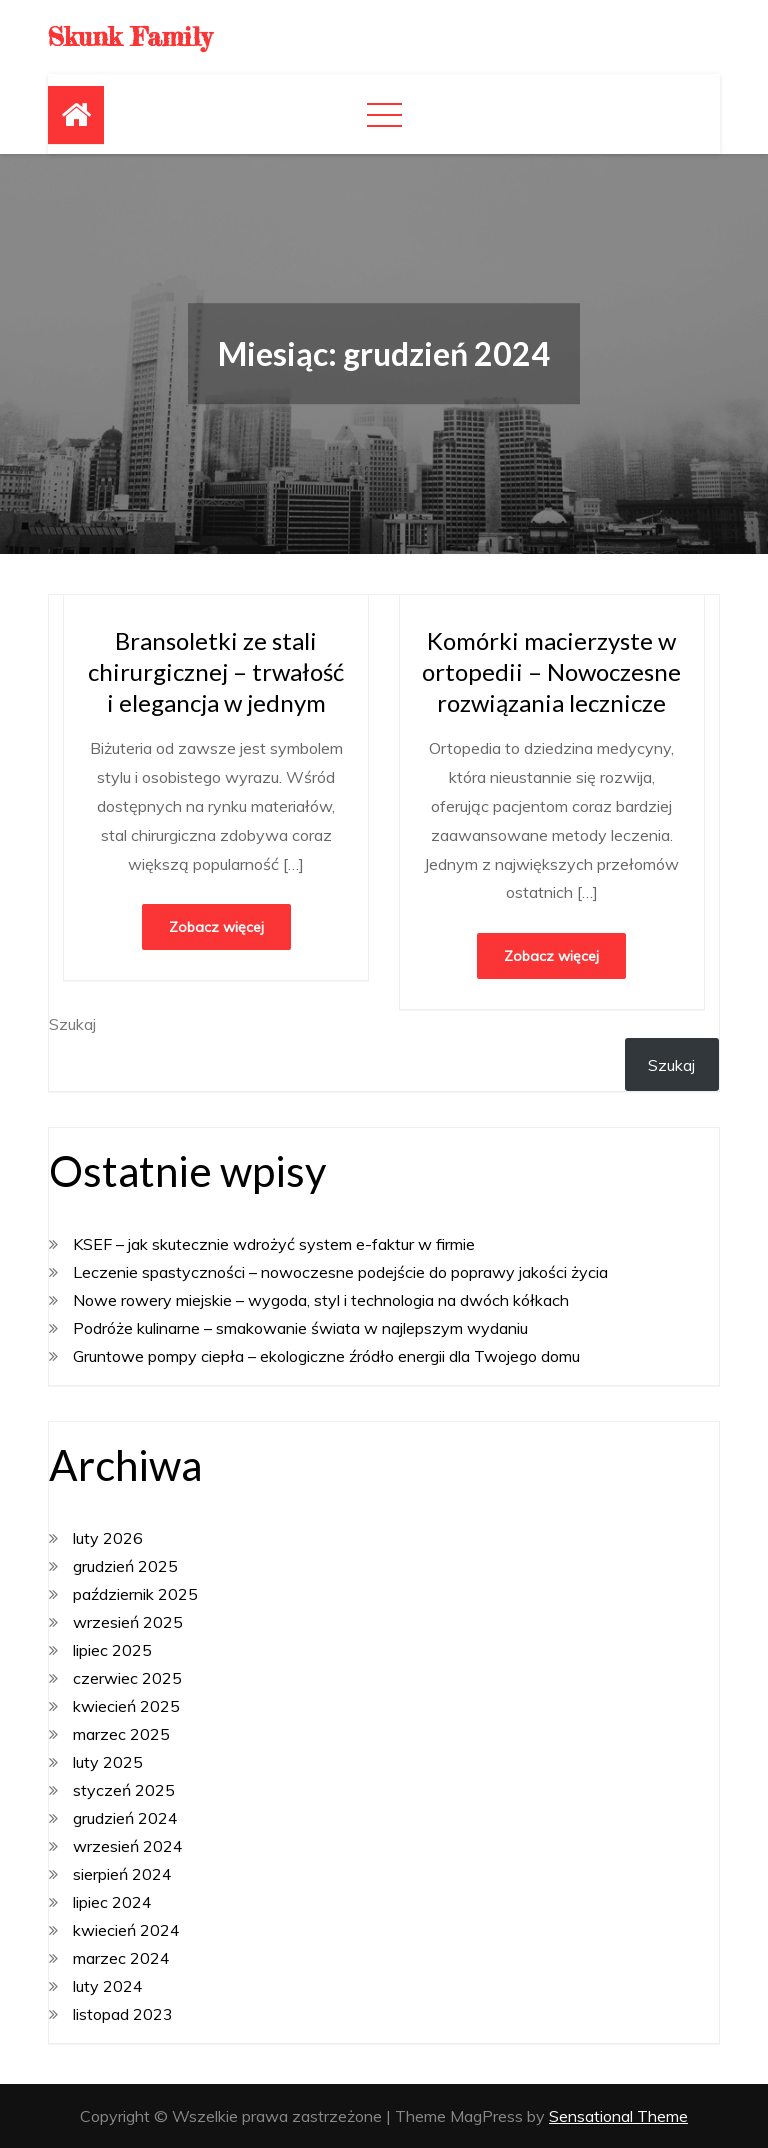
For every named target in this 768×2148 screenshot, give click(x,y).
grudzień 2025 (125, 1566)
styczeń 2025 (124, 1790)
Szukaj (72, 1024)
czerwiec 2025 (127, 1678)
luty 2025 (108, 1762)
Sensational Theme (618, 2116)
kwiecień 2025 (126, 1706)
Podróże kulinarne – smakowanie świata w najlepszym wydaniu (300, 1328)
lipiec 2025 (112, 1650)
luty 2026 (108, 1538)
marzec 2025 (121, 1734)
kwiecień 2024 (126, 1930)
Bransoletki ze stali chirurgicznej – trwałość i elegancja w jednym (216, 671)
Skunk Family (130, 36)
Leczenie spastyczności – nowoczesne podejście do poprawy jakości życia (340, 1272)
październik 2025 (135, 1594)
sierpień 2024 (122, 1874)
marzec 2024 (121, 1958)
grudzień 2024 (125, 1818)
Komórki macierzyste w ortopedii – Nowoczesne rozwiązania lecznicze (551, 671)
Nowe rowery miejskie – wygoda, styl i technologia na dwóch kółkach (321, 1300)
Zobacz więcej (216, 927)
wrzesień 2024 (128, 1846)
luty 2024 (108, 1986)
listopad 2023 (123, 2014)
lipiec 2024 (112, 1902)
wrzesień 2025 (128, 1622)
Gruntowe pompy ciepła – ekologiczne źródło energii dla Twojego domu (326, 1356)
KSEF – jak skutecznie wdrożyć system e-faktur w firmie (274, 1244)
